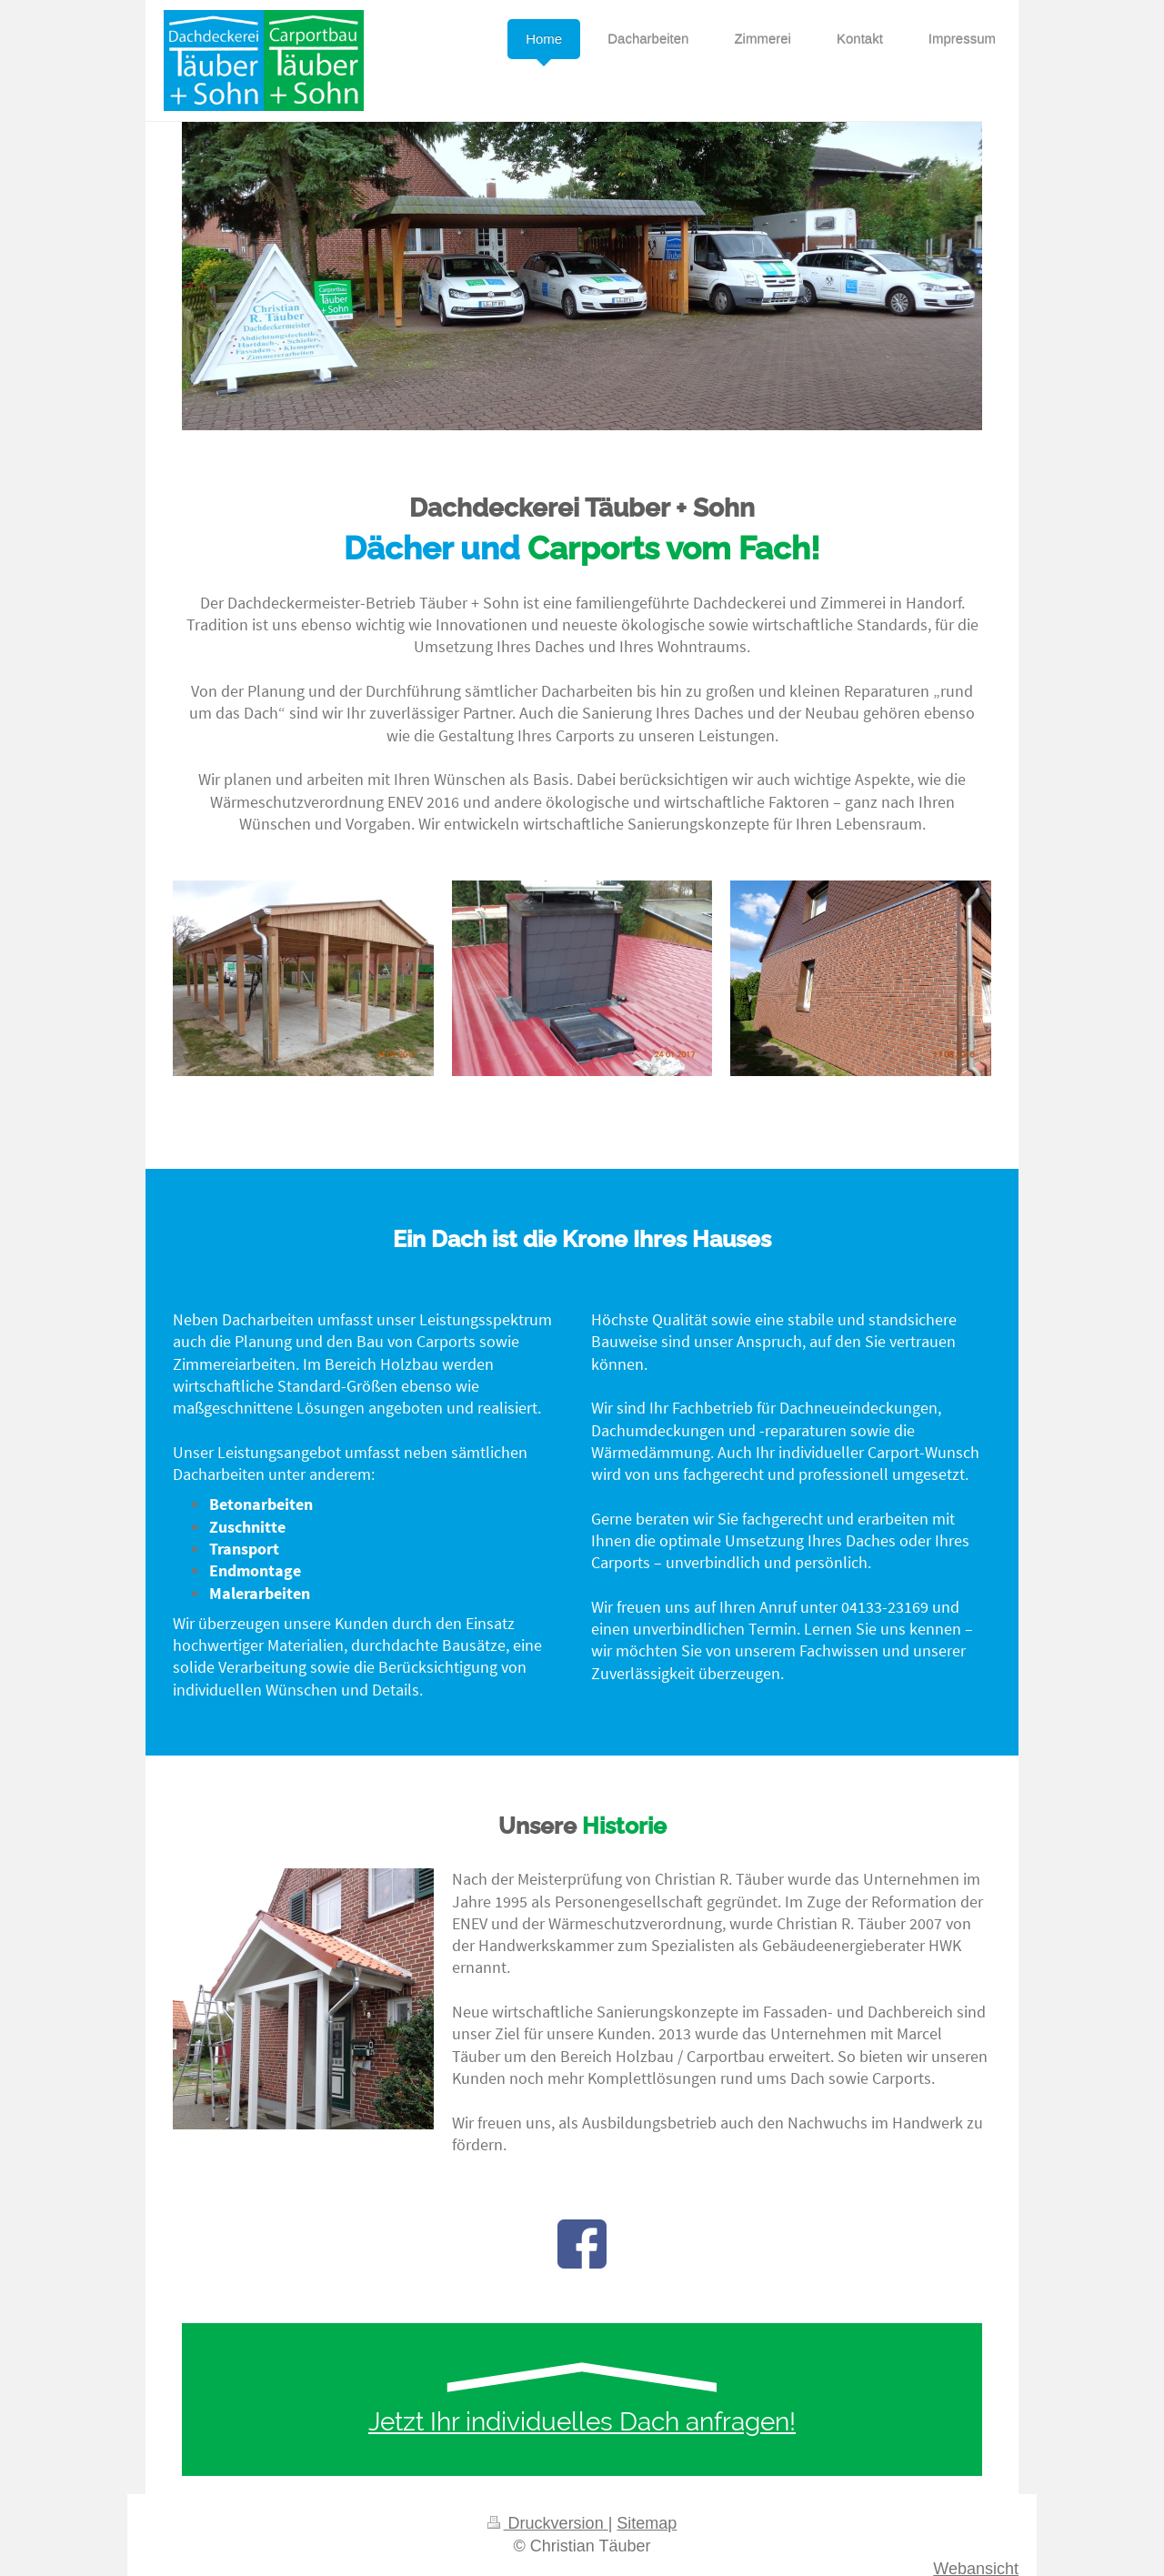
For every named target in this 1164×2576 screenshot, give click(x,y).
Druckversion (547, 2523)
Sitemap (647, 2523)
